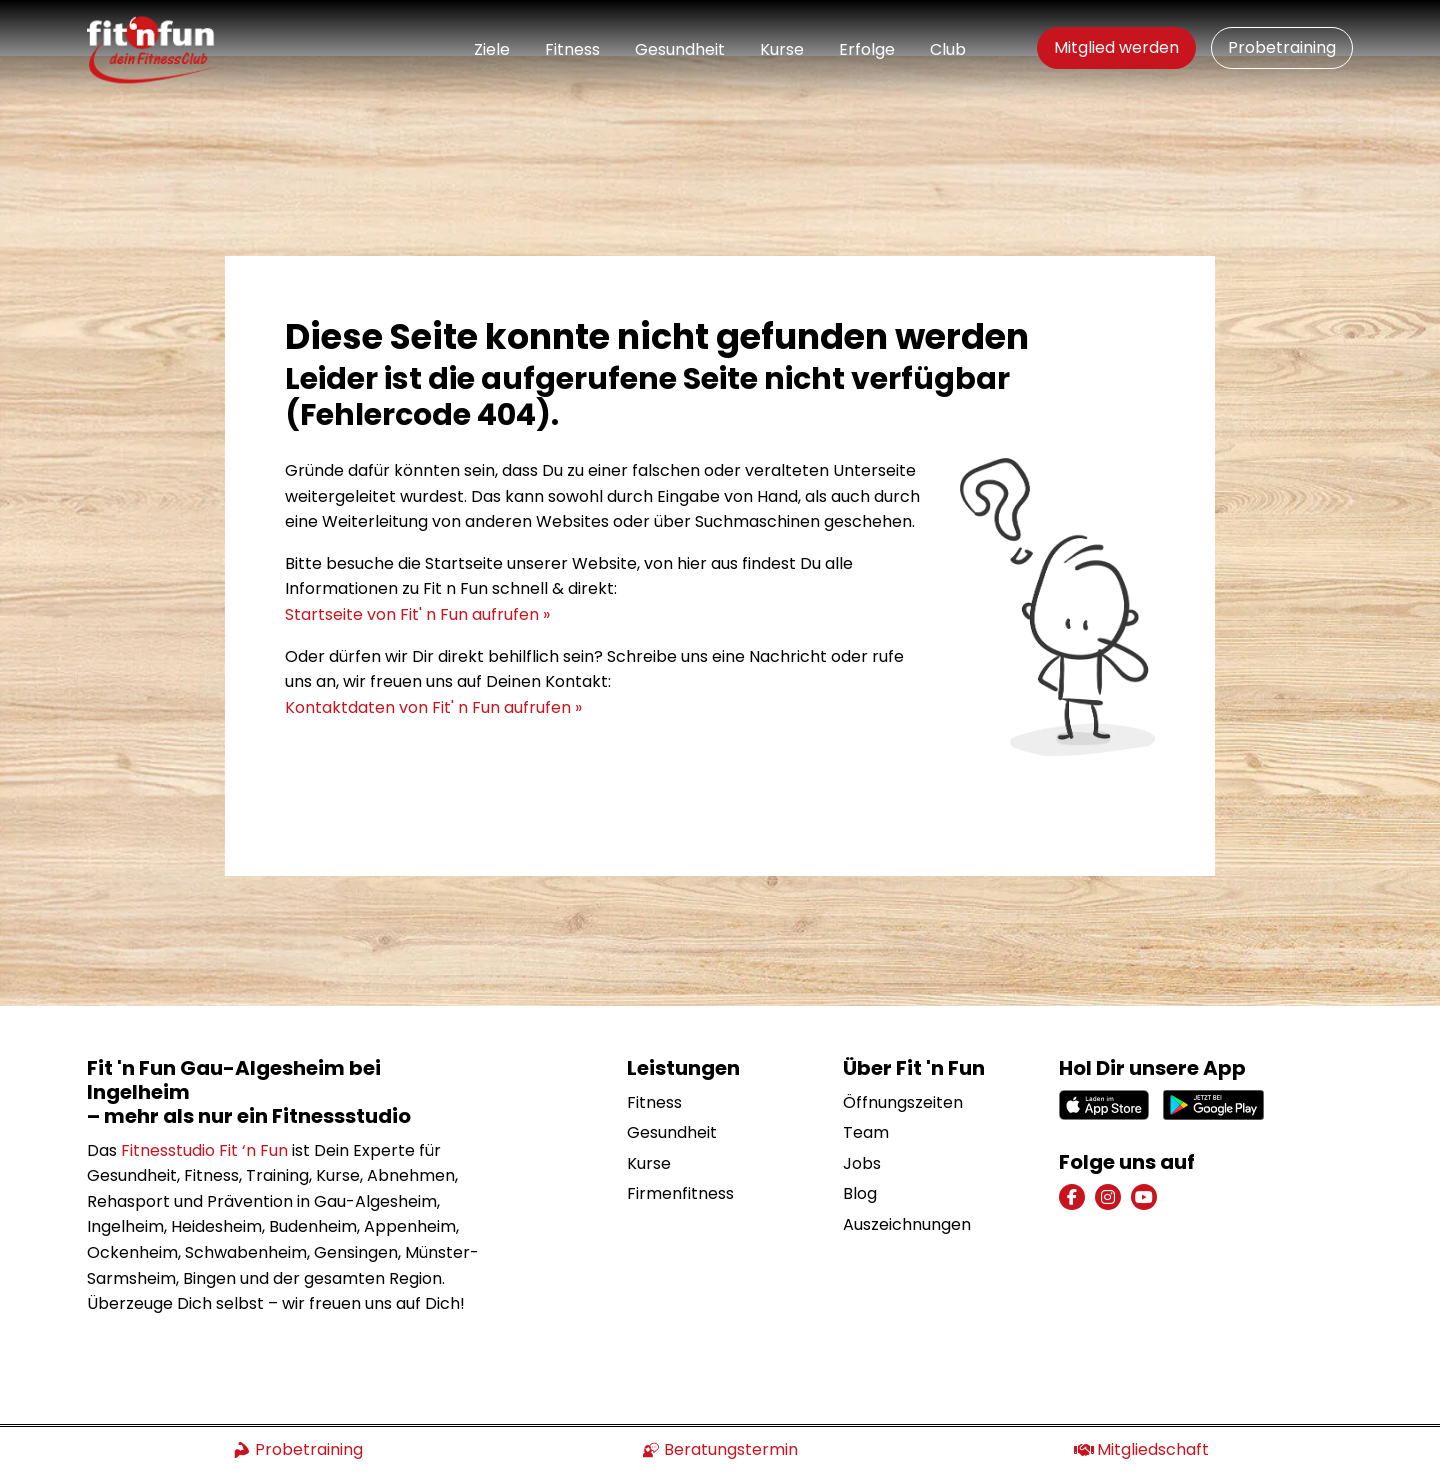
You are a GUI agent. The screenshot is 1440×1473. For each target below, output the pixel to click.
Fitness (572, 49)
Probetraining (1282, 47)
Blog (860, 1138)
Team (866, 1076)
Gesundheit (680, 49)
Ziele (492, 49)
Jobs (862, 1107)
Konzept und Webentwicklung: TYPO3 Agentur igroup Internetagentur (329, 1397)
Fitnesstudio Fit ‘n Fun (204, 1094)
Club (948, 49)
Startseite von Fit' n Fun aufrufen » (417, 558)
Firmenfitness (680, 1138)
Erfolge (867, 49)
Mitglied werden (1116, 47)
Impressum (991, 1398)
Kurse (782, 49)
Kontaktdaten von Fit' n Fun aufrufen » (433, 651)
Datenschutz (1108, 1398)
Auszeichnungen (907, 1168)
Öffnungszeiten (903, 1046)
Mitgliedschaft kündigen (1269, 1398)
